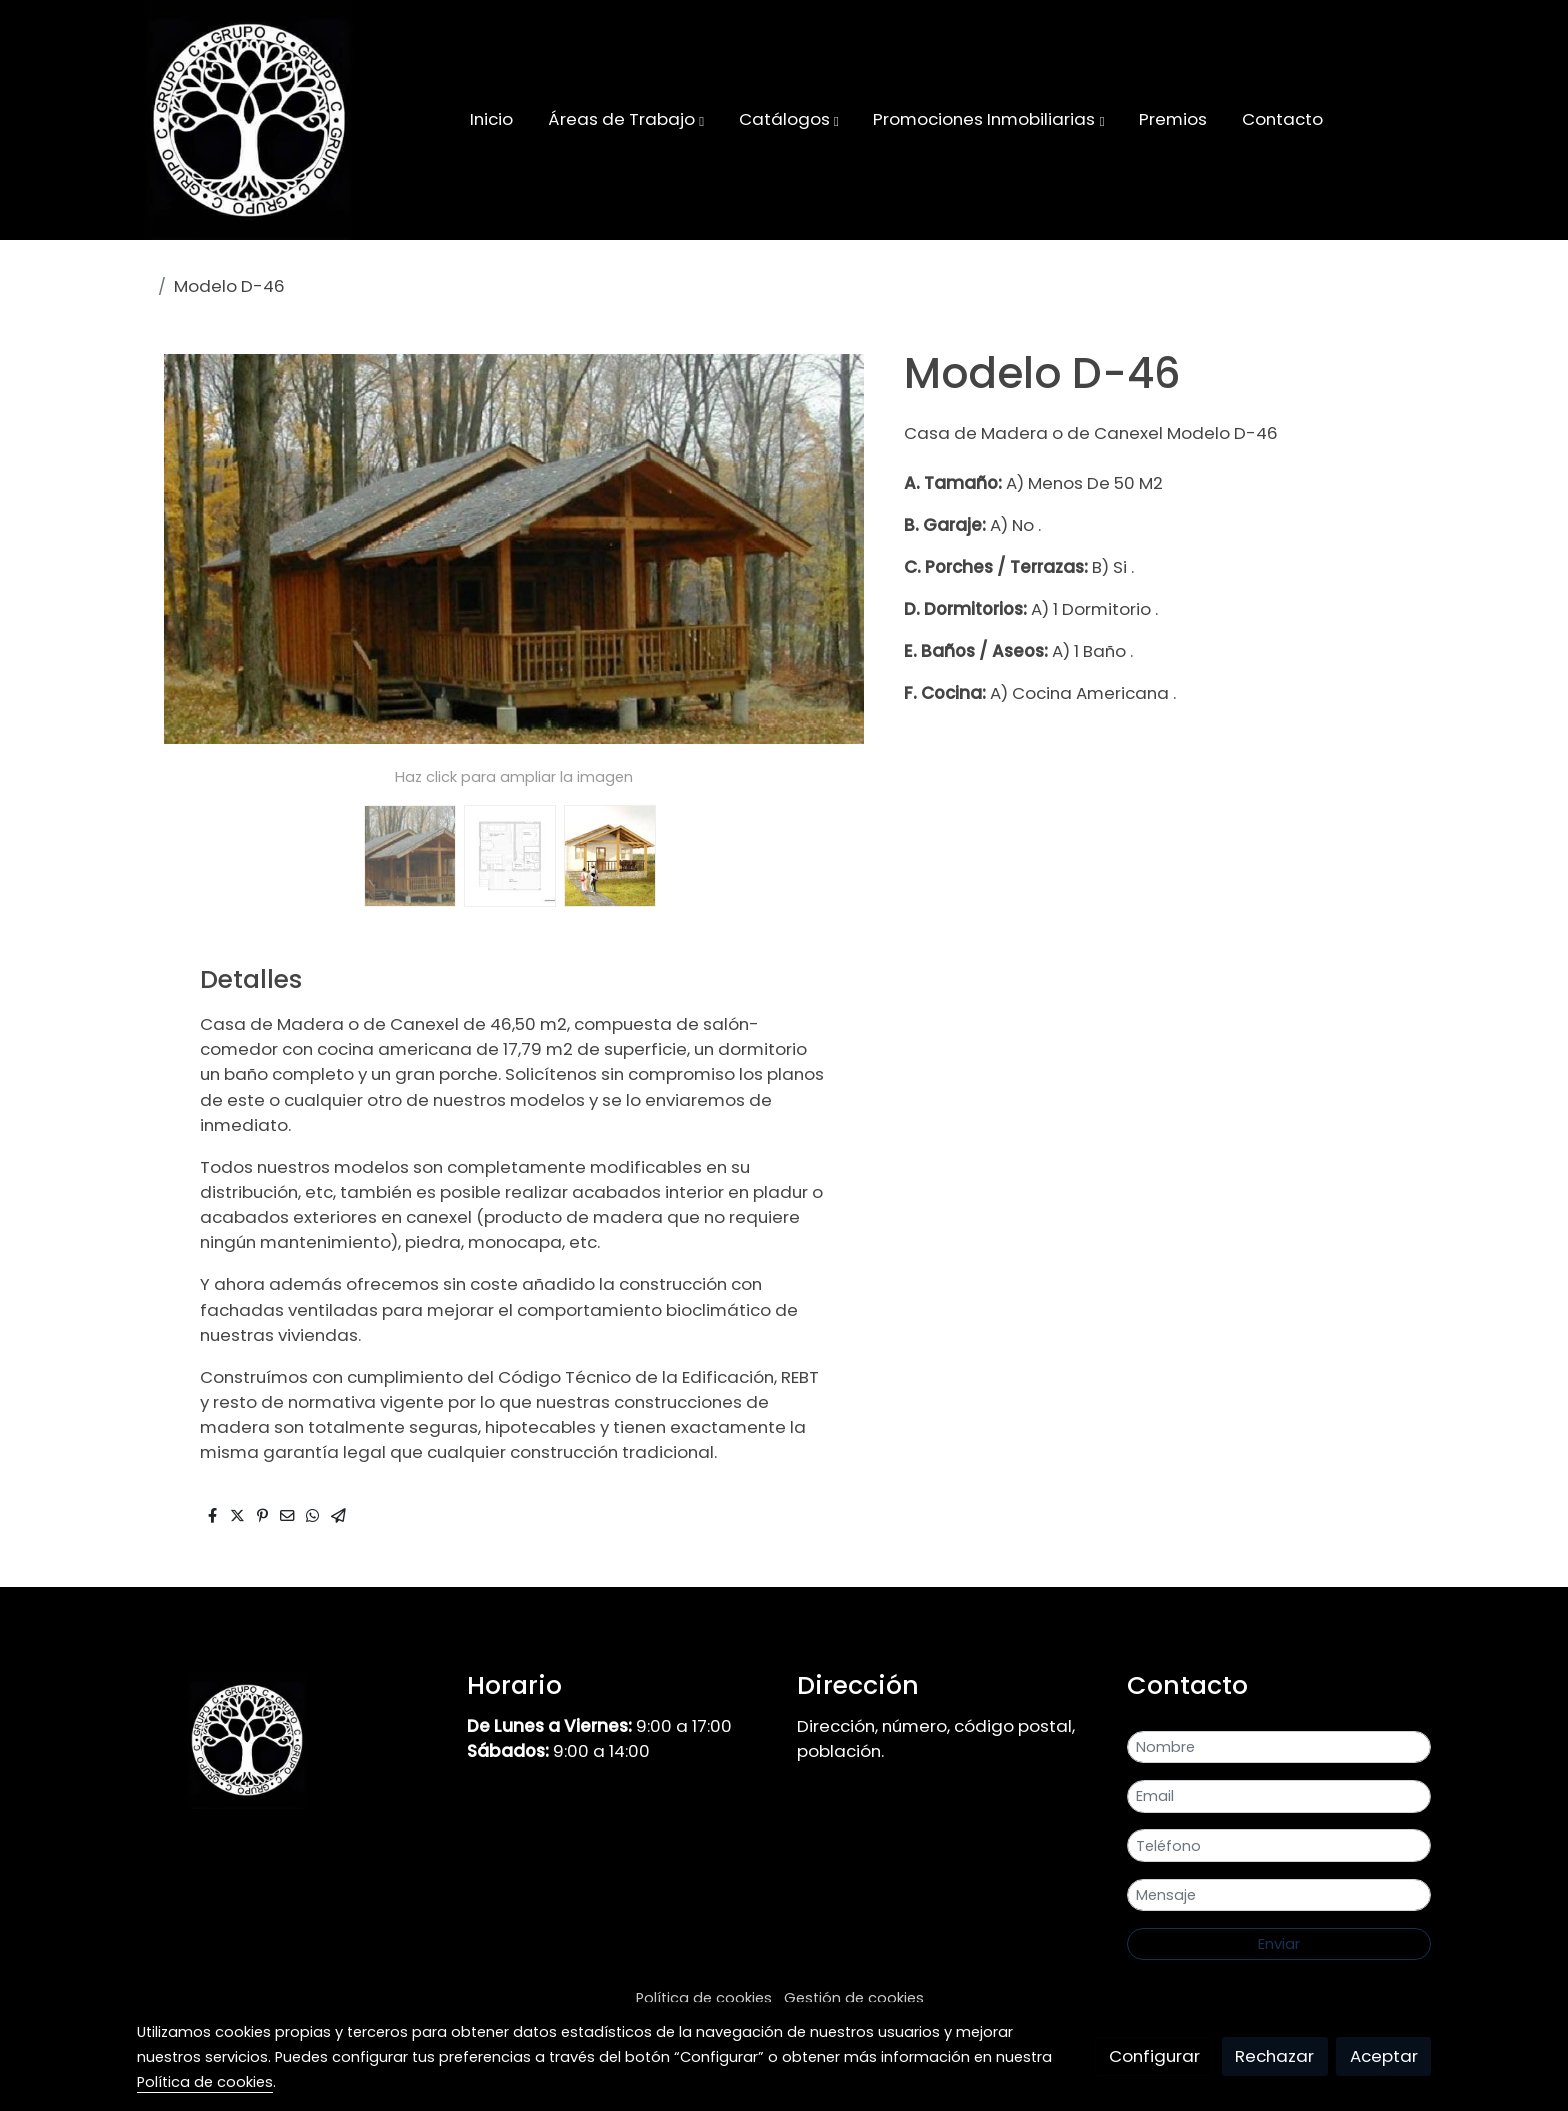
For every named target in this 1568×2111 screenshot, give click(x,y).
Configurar (1154, 2056)
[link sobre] (289, 1740)
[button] (626, 120)
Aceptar (1384, 2056)
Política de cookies (704, 1998)
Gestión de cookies (854, 1998)
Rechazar (1274, 2056)
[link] (249, 120)
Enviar (1279, 1944)
